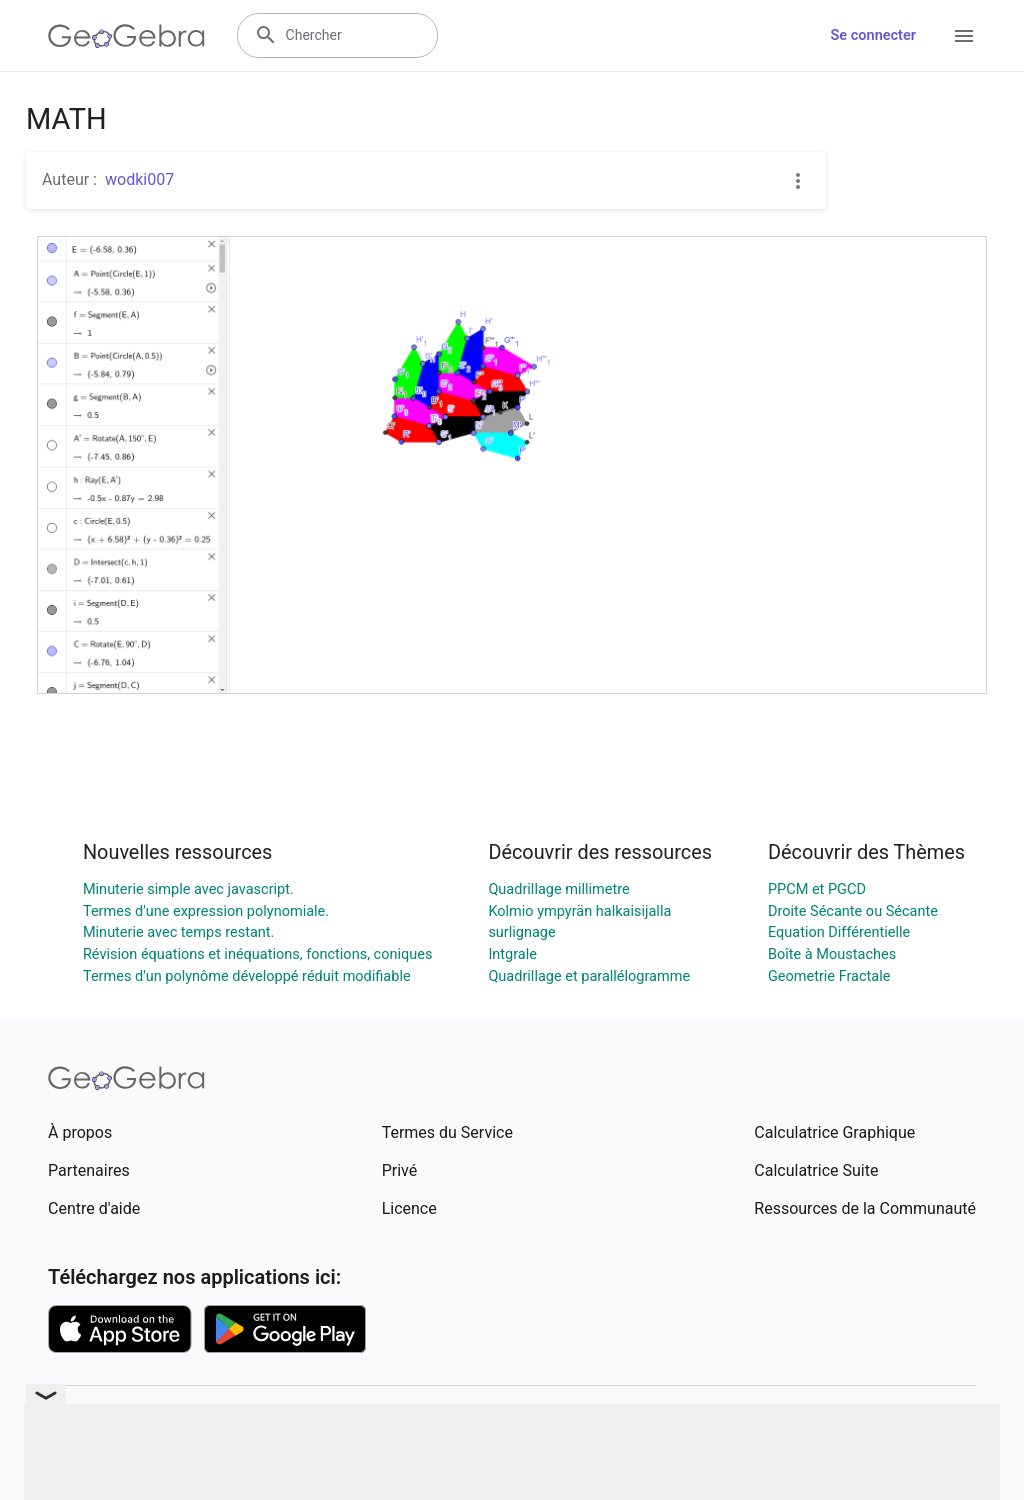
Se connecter (873, 35)
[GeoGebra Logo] (126, 36)
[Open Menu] (964, 36)
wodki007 (139, 179)
